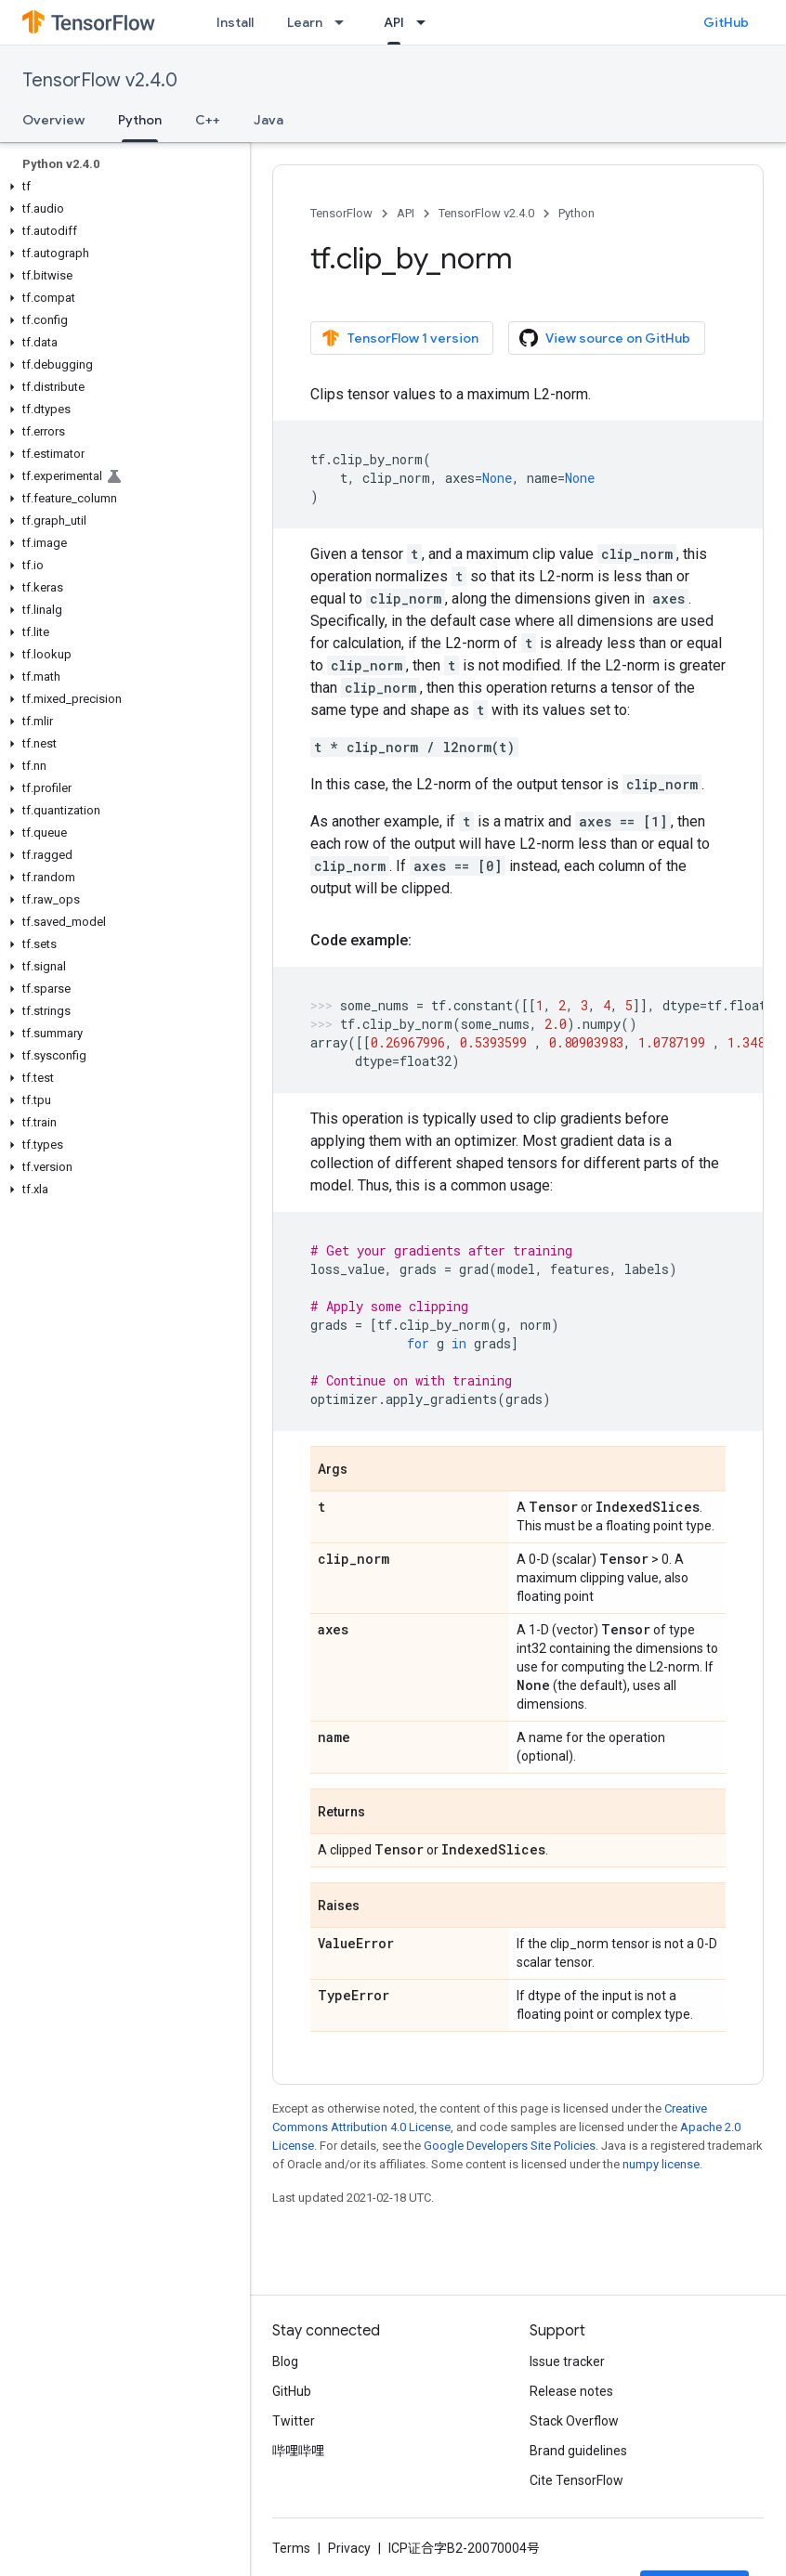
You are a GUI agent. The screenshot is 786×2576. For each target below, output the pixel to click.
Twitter (293, 2420)
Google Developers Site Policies (510, 2146)
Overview (53, 119)
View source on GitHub (604, 338)
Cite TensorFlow (576, 2480)
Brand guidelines (578, 2450)
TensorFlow (341, 213)
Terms (291, 2548)
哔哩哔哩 (298, 2450)
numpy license (661, 2164)
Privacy (349, 2548)
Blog (285, 2361)
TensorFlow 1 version (399, 338)
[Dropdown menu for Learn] (344, 22)
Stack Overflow (574, 2420)
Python (576, 213)
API (405, 213)
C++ (207, 119)
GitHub (726, 22)
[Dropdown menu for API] (426, 22)
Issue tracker (567, 2361)
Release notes (571, 2391)
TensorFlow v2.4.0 (99, 80)
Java (268, 119)
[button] (121, 187)
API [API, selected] (394, 22)
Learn (304, 22)
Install (235, 22)
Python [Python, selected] (140, 119)
